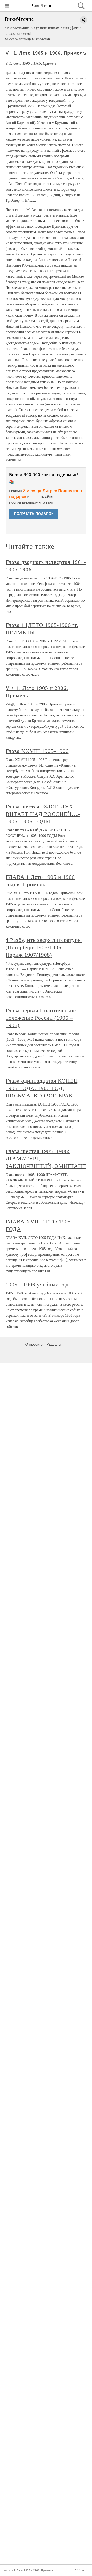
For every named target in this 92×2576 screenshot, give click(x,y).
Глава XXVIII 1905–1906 (37, 751)
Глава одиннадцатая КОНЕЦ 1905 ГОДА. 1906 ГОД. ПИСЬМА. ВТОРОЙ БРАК (42, 1088)
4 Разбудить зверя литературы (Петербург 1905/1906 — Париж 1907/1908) (44, 947)
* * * (77, 2570)
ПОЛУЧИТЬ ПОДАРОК (34, 514)
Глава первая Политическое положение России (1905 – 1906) (41, 1017)
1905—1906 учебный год (37, 1285)
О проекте (34, 1344)
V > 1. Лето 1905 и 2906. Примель (31, 2570)
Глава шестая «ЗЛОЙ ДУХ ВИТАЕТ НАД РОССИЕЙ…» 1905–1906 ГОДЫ (43, 814)
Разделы (53, 1344)
